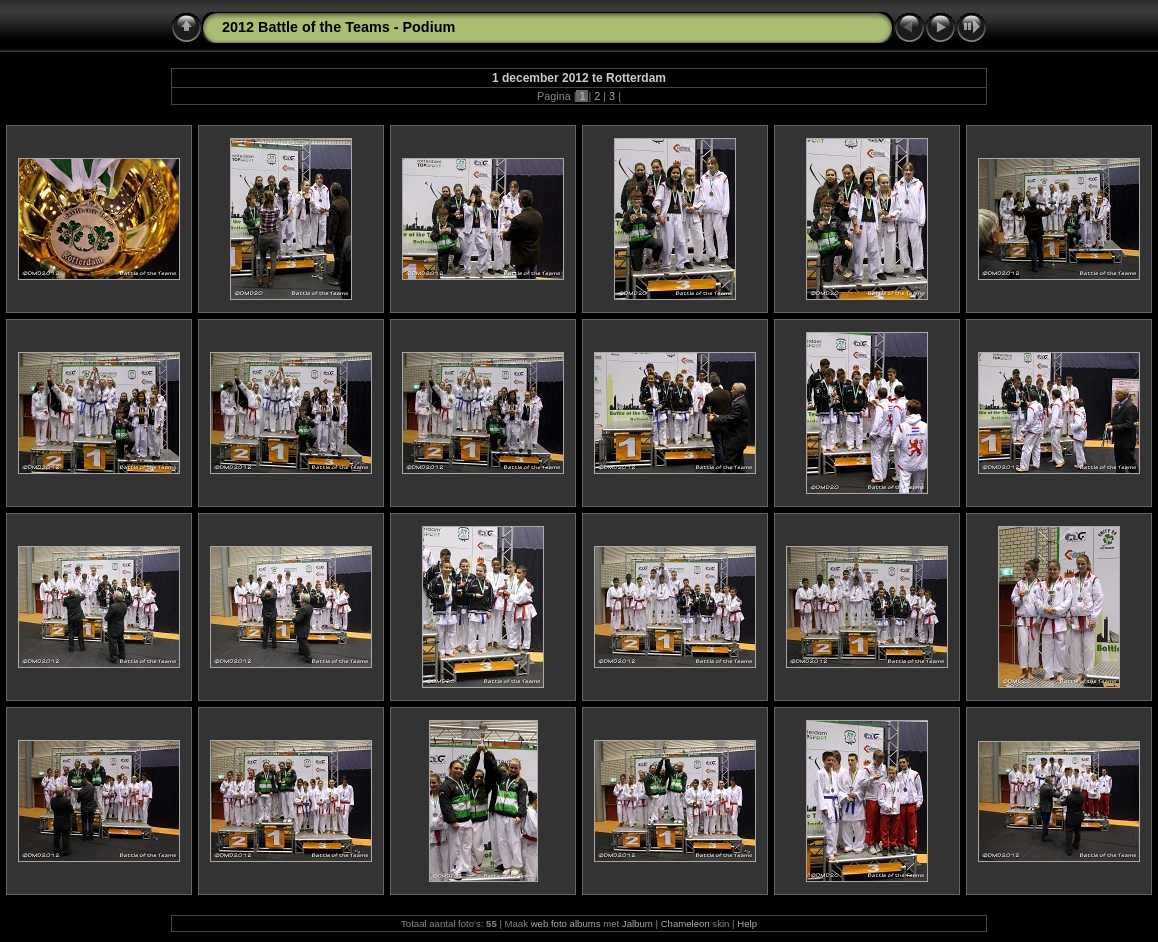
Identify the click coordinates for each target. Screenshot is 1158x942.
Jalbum (637, 923)
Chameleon (685, 923)
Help (747, 923)
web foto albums (566, 923)
